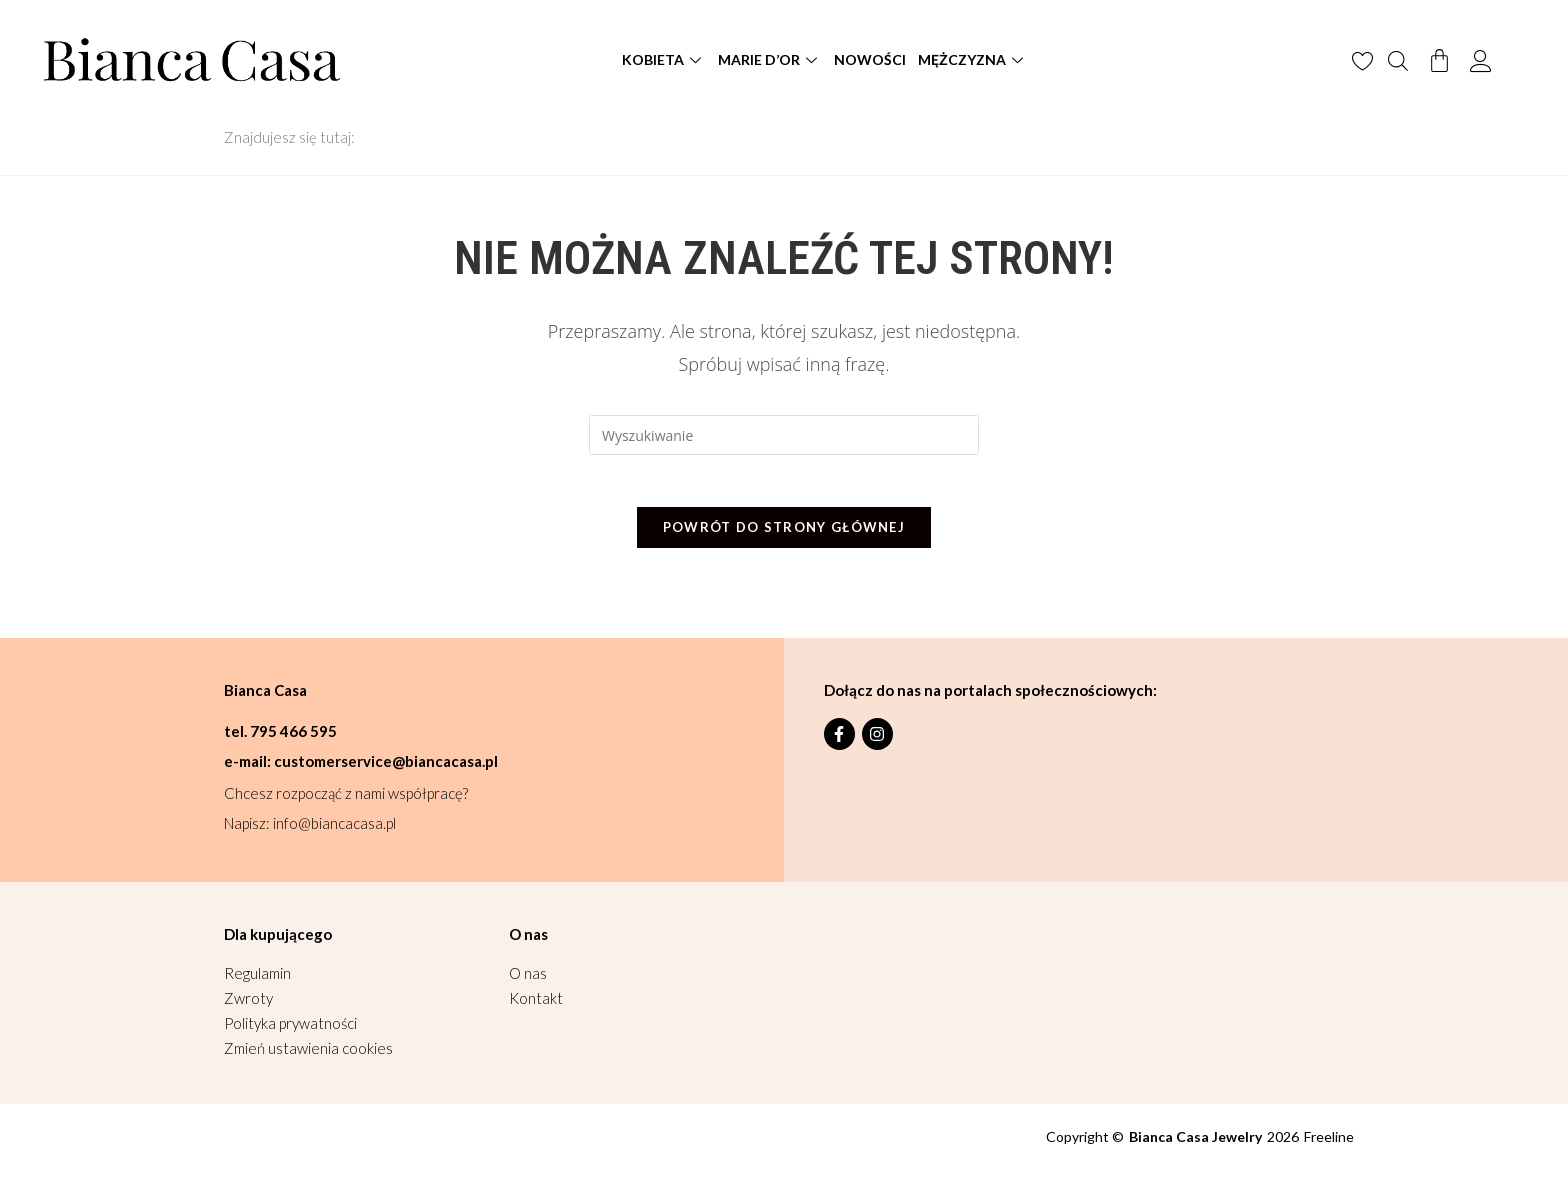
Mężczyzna (973, 59)
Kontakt (536, 1006)
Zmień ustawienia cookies (308, 1056)
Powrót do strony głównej (784, 535)
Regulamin (257, 981)
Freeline (1329, 1144)
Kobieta (664, 59)
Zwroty (248, 1006)
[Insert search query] (784, 435)
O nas (528, 981)
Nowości (870, 59)
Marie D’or (770, 59)
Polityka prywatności (290, 1031)
